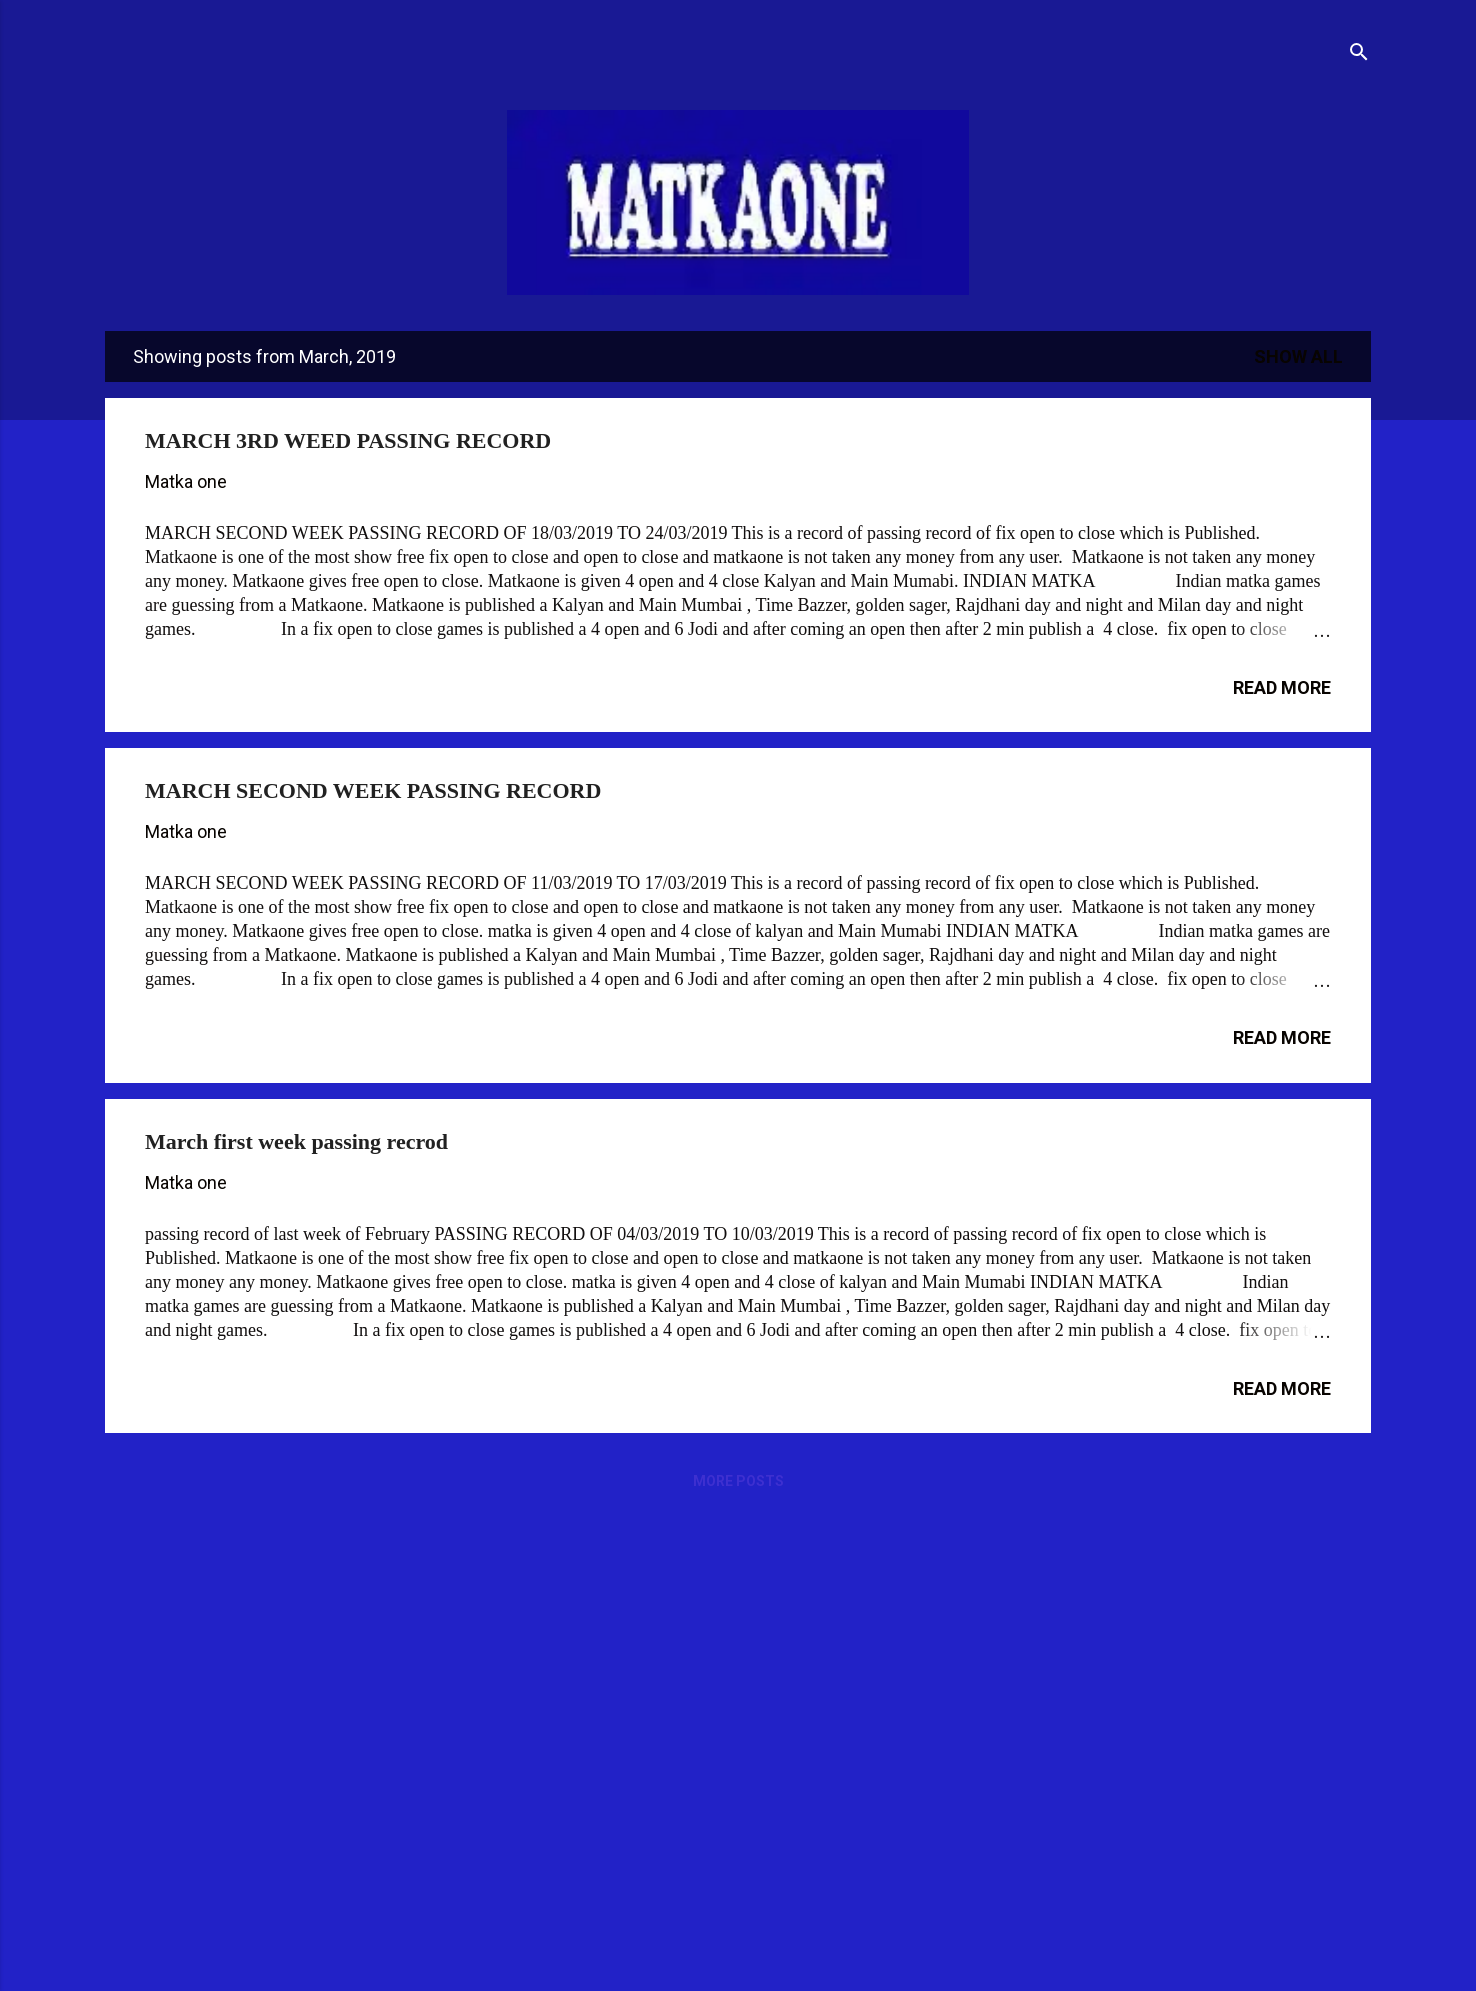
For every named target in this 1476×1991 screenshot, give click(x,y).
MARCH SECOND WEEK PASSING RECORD (373, 790)
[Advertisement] (689, 1666)
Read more (1282, 687)
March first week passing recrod (296, 1141)
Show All (1298, 356)
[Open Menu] (105, 41)
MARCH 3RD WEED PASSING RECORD (348, 440)
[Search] (1359, 54)
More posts (738, 1481)
